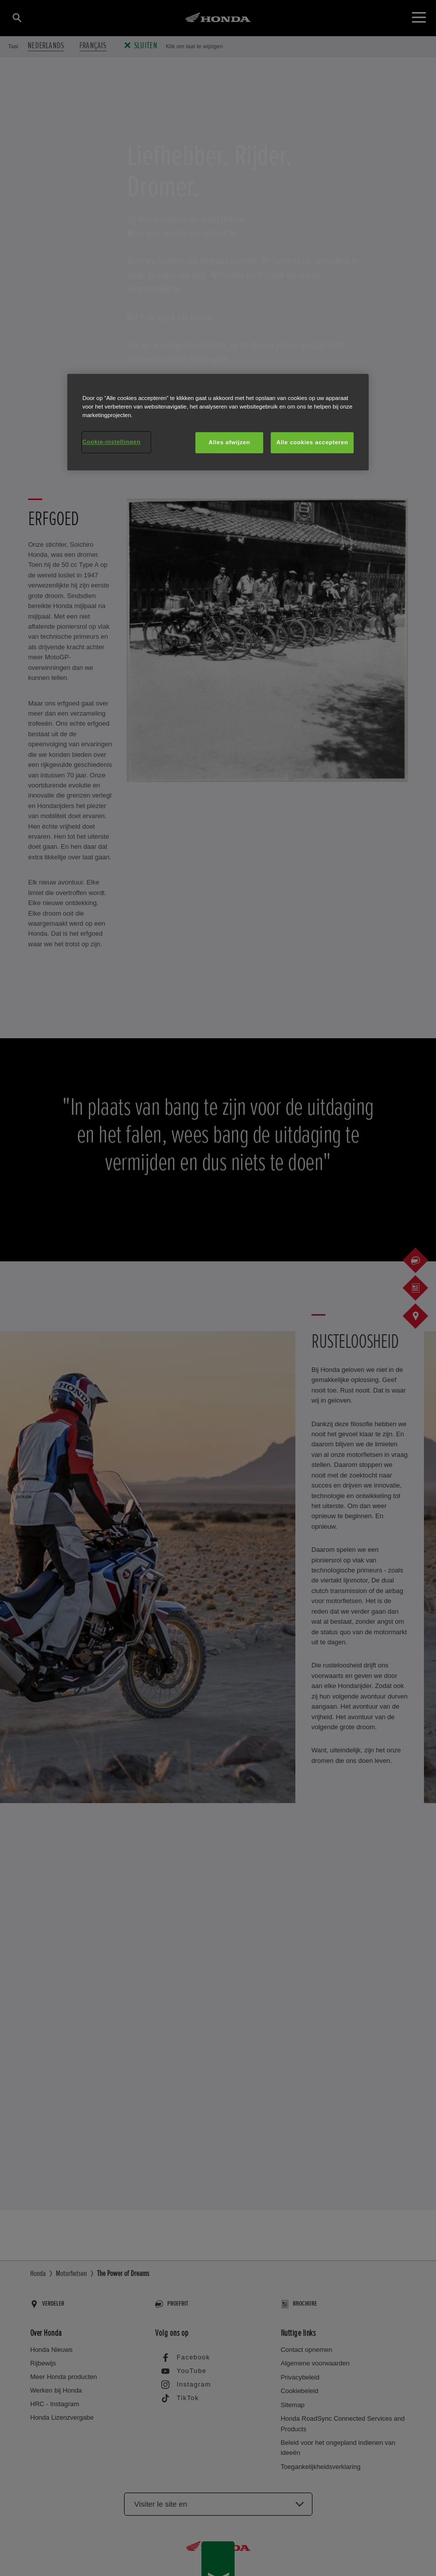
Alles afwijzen (229, 442)
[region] (218, 422)
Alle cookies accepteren (312, 442)
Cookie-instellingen (111, 442)
